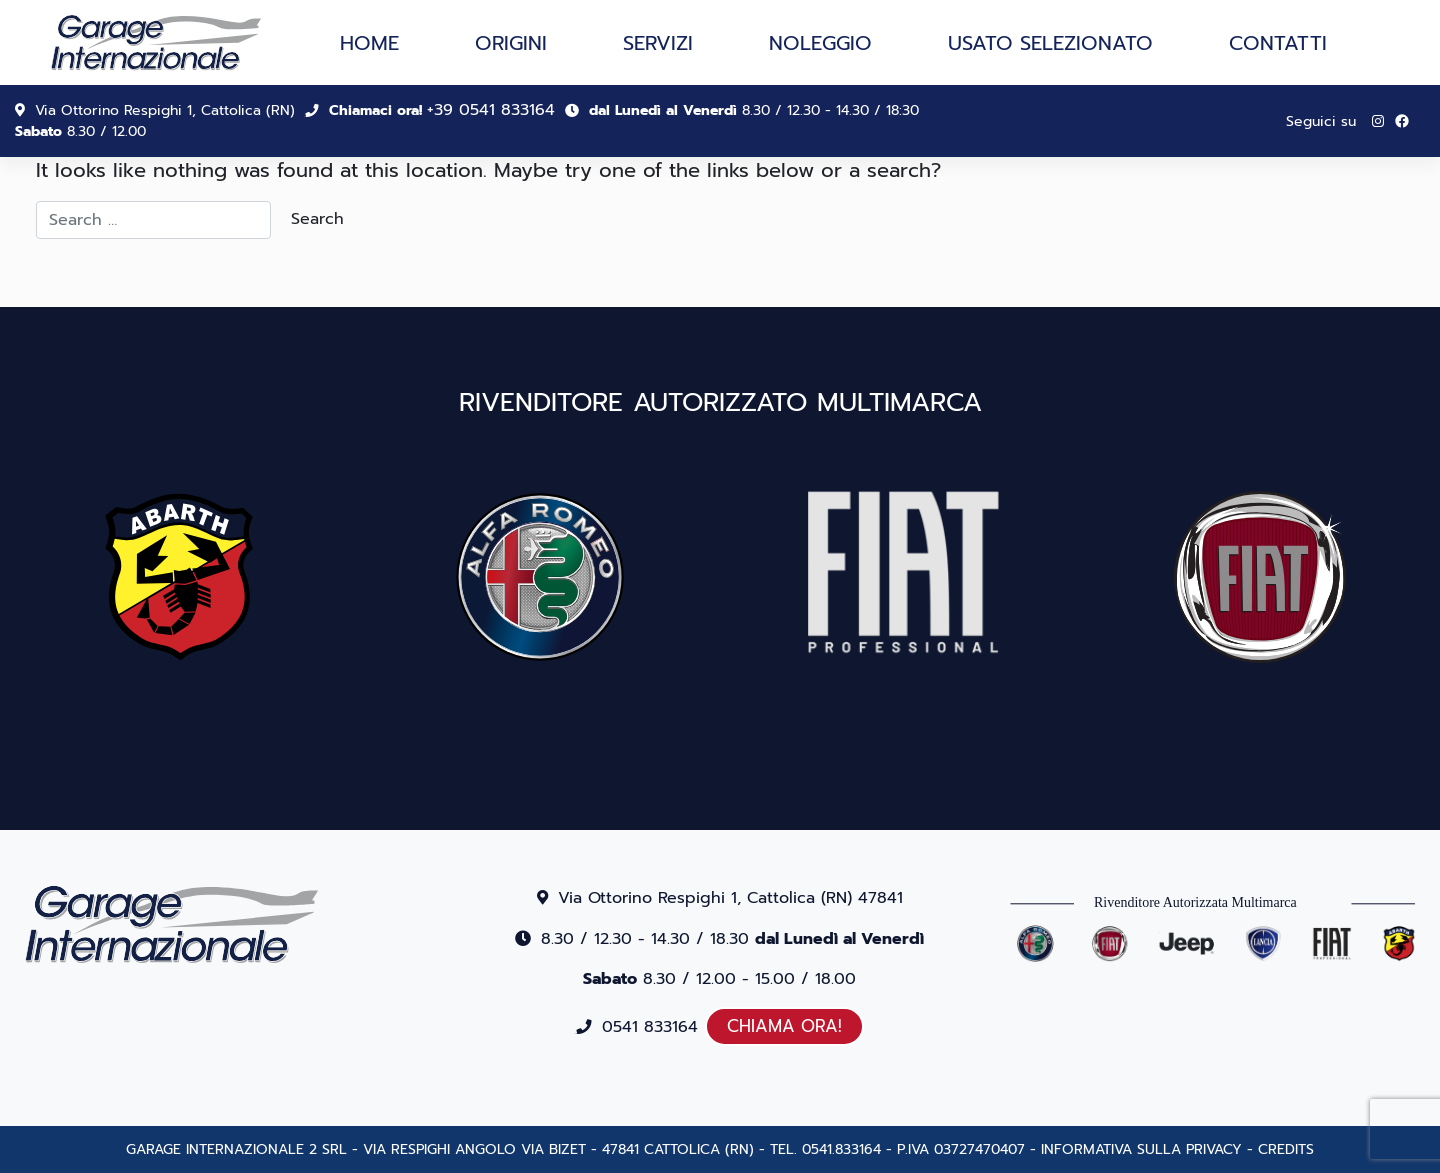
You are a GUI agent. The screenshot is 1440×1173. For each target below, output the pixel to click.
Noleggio (820, 43)
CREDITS (1286, 1149)
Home (369, 43)
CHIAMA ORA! (784, 1026)
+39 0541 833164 (491, 110)
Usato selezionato (1050, 43)
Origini (511, 43)
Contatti (1278, 43)
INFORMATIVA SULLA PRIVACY (1141, 1149)
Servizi (658, 43)
